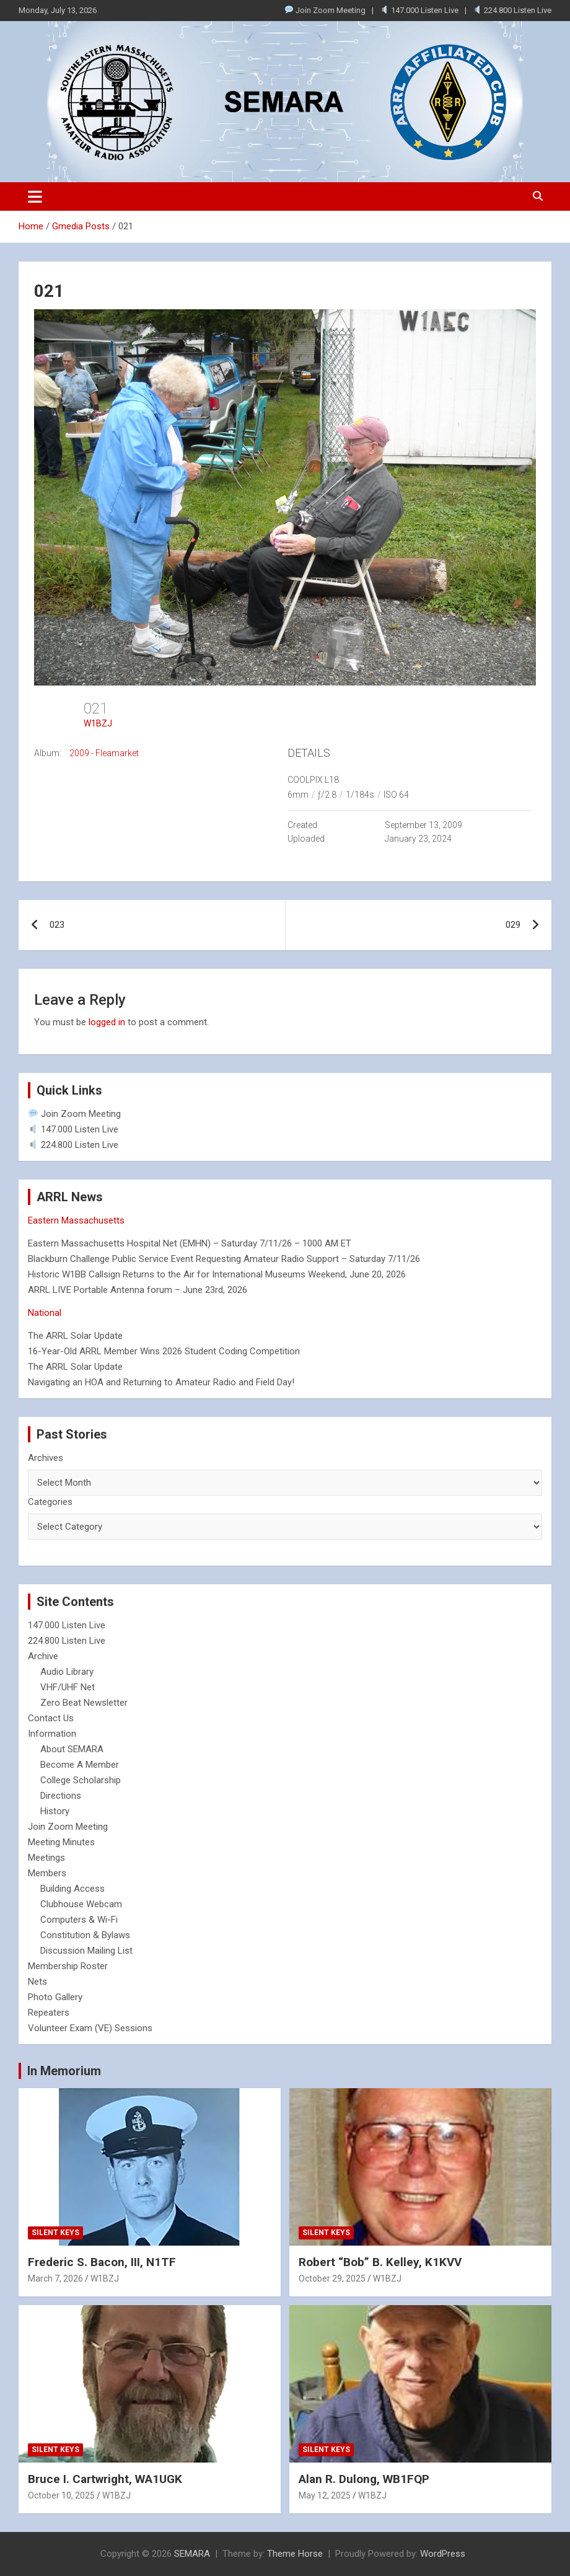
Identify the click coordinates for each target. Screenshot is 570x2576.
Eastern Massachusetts (76, 1220)
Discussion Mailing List (86, 1950)
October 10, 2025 (61, 2495)
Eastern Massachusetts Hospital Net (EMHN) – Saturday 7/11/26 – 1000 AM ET (189, 1243)
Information (52, 1733)
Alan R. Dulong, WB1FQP (364, 2479)
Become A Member (79, 1764)
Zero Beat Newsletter (84, 1702)
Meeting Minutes (61, 1842)
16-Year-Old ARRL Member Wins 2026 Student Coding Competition (164, 1351)
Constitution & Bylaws (85, 1935)
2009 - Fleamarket (104, 753)
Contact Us (51, 1718)
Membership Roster (68, 1966)
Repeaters (48, 2012)
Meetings (46, 1857)
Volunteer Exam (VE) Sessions (90, 2028)
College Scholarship (80, 1780)
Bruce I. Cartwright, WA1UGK (105, 2479)
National (44, 1312)
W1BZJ (98, 723)
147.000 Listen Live (419, 10)
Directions (60, 1795)
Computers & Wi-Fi (79, 1919)
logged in (107, 1022)
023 (57, 924)
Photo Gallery (55, 1997)
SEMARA (192, 2553)
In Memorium (64, 2070)
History (54, 1811)
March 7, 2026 (55, 2278)
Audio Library (67, 1671)
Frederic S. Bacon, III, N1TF (102, 2262)
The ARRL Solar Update (75, 1335)
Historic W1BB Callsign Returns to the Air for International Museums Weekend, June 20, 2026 (217, 1274)
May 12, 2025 (325, 2495)
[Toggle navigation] (35, 196)
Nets (37, 1981)
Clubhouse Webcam (81, 1904)
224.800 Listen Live (512, 10)
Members (47, 1873)
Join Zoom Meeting (325, 10)
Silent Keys (55, 2232)
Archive (43, 1656)
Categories (50, 1501)
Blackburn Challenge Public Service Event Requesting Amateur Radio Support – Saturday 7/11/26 (224, 1258)
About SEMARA (71, 1749)
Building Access (72, 1888)
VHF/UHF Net (67, 1687)
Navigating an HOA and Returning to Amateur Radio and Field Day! (161, 1382)
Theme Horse (295, 2553)
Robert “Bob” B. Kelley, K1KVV (380, 2262)
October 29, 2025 (332, 2278)
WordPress (442, 2553)
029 (513, 924)
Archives (45, 1457)
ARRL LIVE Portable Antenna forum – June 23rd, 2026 (137, 1289)
